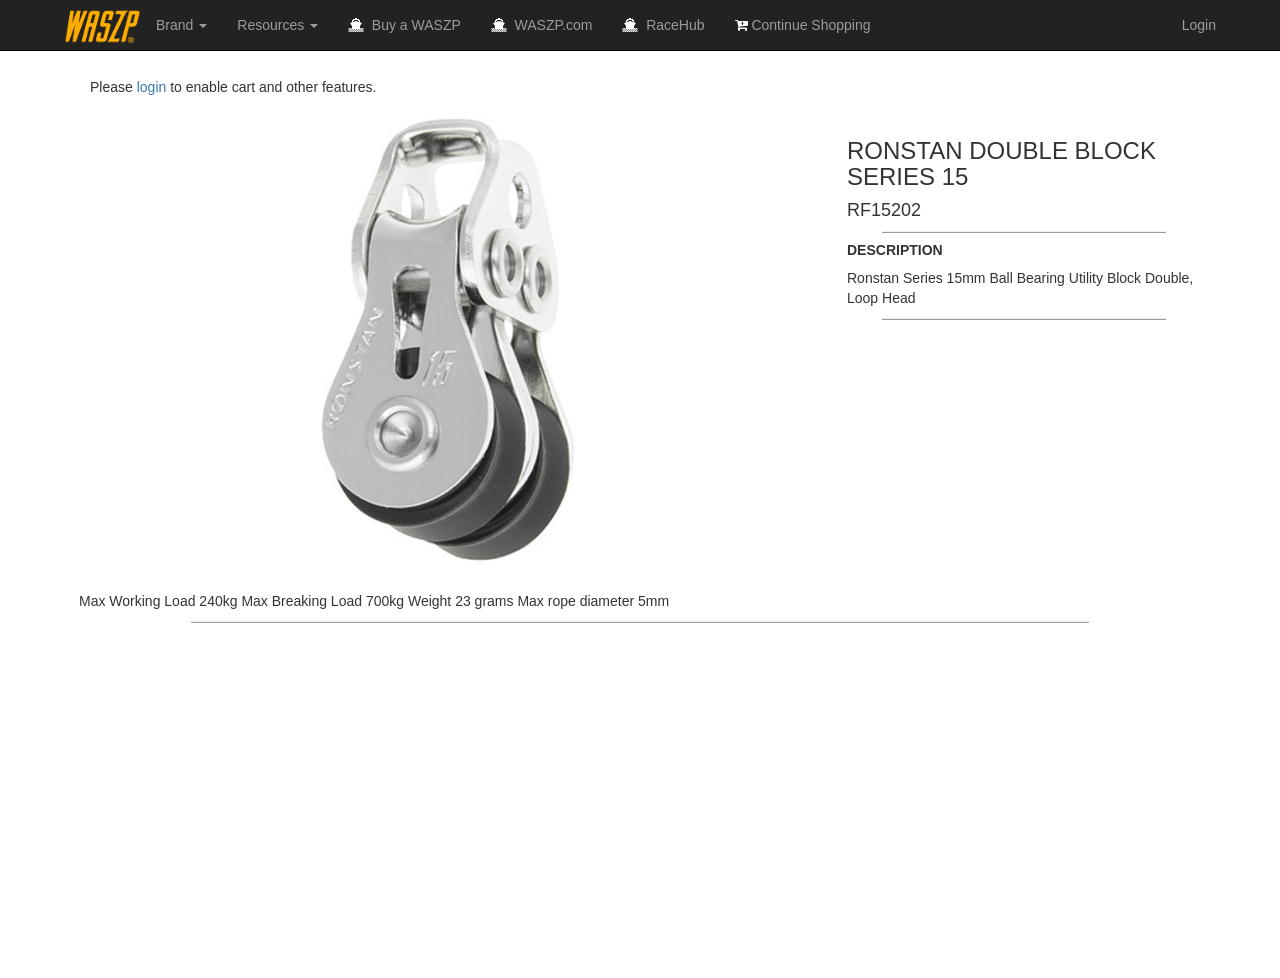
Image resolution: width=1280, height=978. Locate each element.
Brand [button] (181, 25)
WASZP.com (542, 25)
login (152, 87)
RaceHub (663, 25)
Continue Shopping (803, 25)
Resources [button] (277, 25)
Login (1199, 25)
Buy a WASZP (404, 25)
